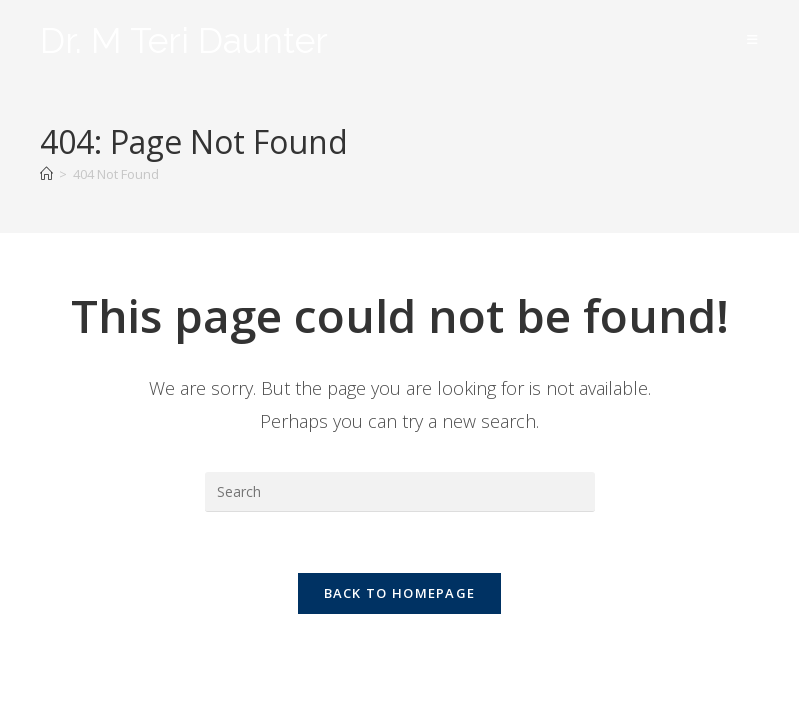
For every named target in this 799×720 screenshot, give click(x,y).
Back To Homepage (400, 593)
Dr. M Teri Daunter (184, 40)
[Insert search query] (400, 492)
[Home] (46, 174)
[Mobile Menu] (753, 39)
